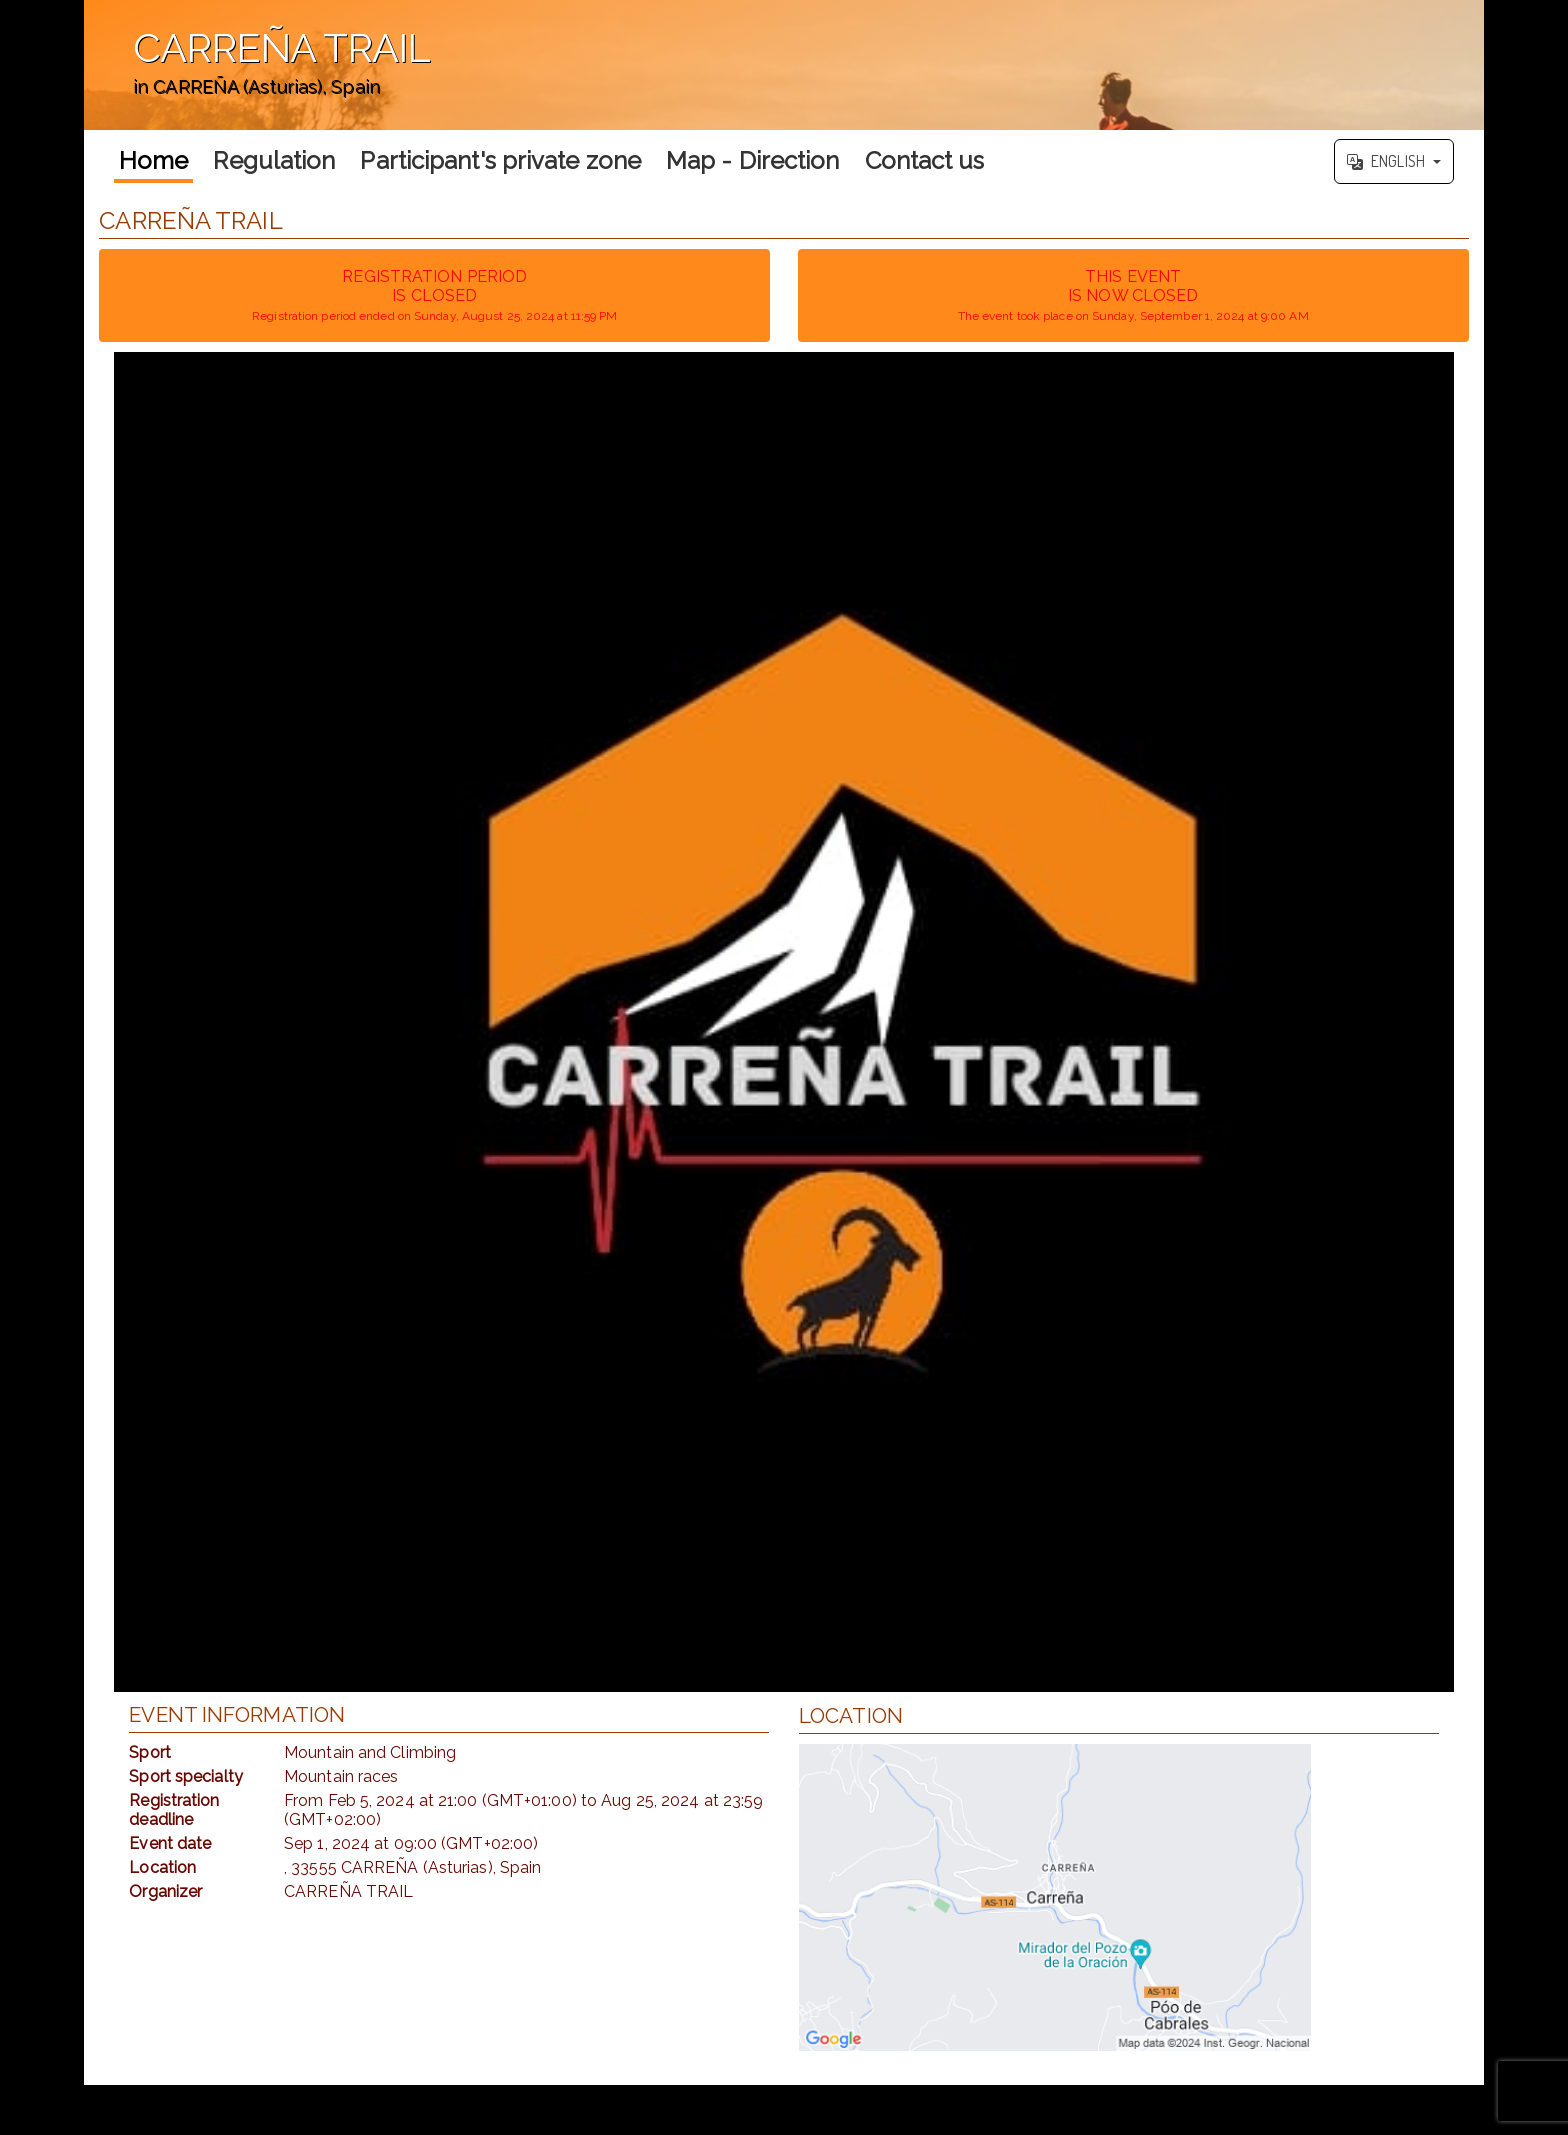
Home (153, 160)
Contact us (925, 160)
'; (784, 65)
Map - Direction (753, 160)
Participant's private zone (500, 160)
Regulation (274, 160)
